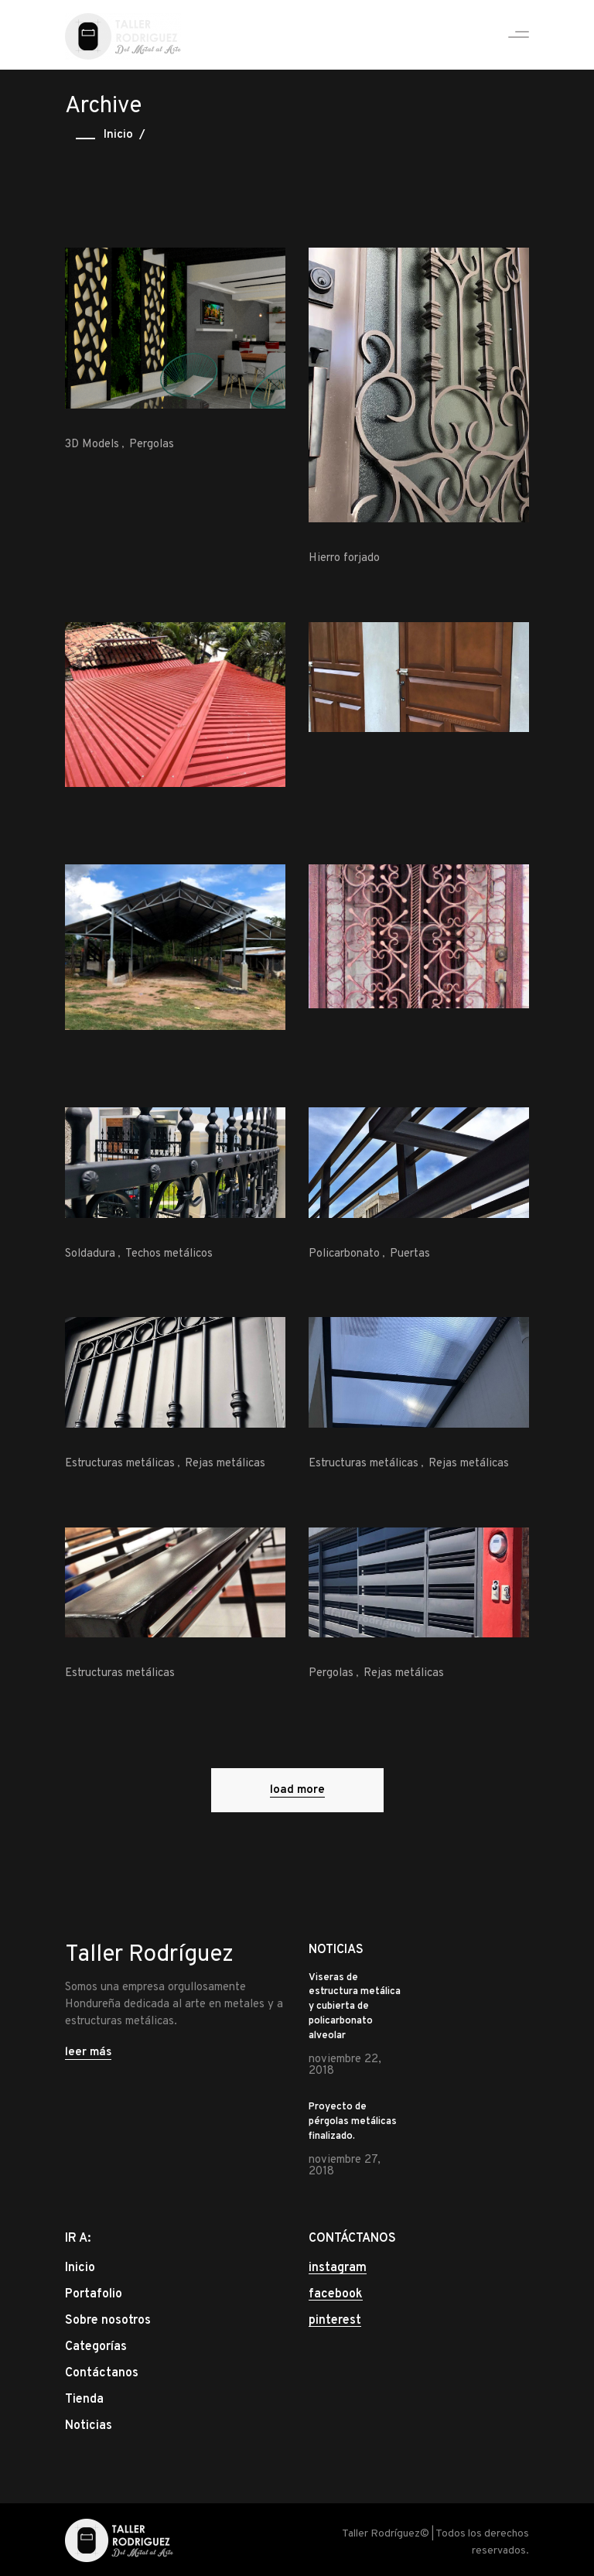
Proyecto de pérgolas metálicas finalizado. (353, 2122)
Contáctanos (101, 2373)
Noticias (88, 2426)
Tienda (84, 2399)
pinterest (335, 2320)
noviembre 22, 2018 (345, 2065)
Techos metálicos (169, 1254)
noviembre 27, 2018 (345, 2166)
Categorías (96, 2347)
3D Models (92, 444)
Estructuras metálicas (120, 1463)
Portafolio (93, 2294)
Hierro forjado (344, 558)
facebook (336, 2294)
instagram (338, 2268)
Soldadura (90, 1254)
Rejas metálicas (225, 1463)
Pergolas (151, 444)
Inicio (118, 135)
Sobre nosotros (108, 2320)
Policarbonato (344, 1254)
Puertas (410, 1254)
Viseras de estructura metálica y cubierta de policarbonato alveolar (355, 2007)
